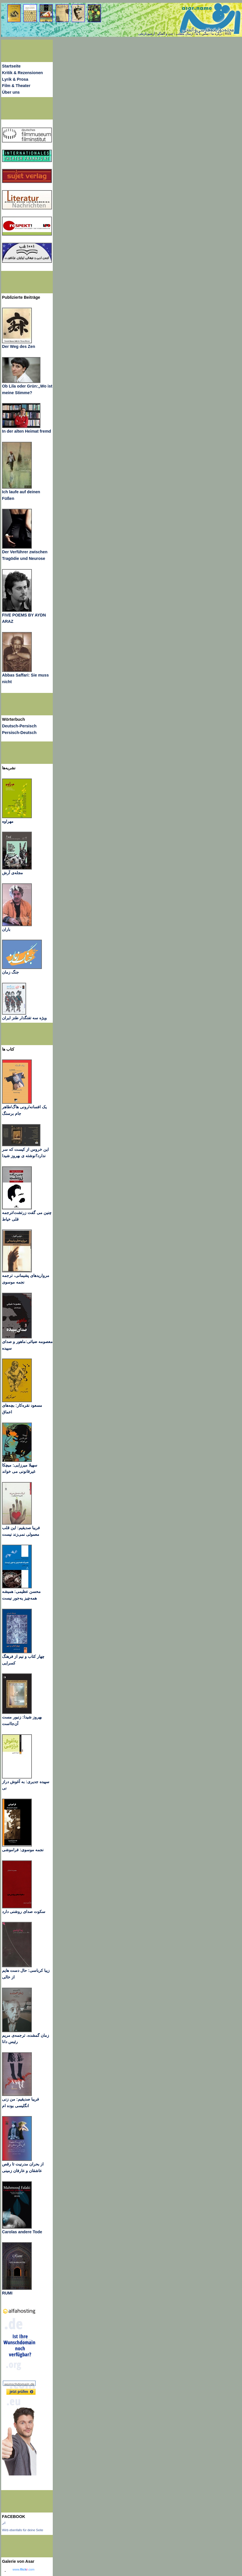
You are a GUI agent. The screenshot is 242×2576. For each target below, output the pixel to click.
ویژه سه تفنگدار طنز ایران (24, 1018)
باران (6, 929)
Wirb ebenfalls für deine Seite (22, 2530)
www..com (23, 2569)
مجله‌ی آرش (12, 872)
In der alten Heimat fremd (26, 431)
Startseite (11, 66)
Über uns (11, 92)
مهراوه (7, 821)
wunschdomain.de (19, 2384)
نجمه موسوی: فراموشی (23, 1849)
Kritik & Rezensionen (22, 72)
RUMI (7, 2293)
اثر (3, 2523)
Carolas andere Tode (22, 2232)
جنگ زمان (10, 972)
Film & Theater (16, 85)
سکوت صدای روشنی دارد (23, 1911)
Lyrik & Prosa (15, 79)
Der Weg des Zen (18, 346)
